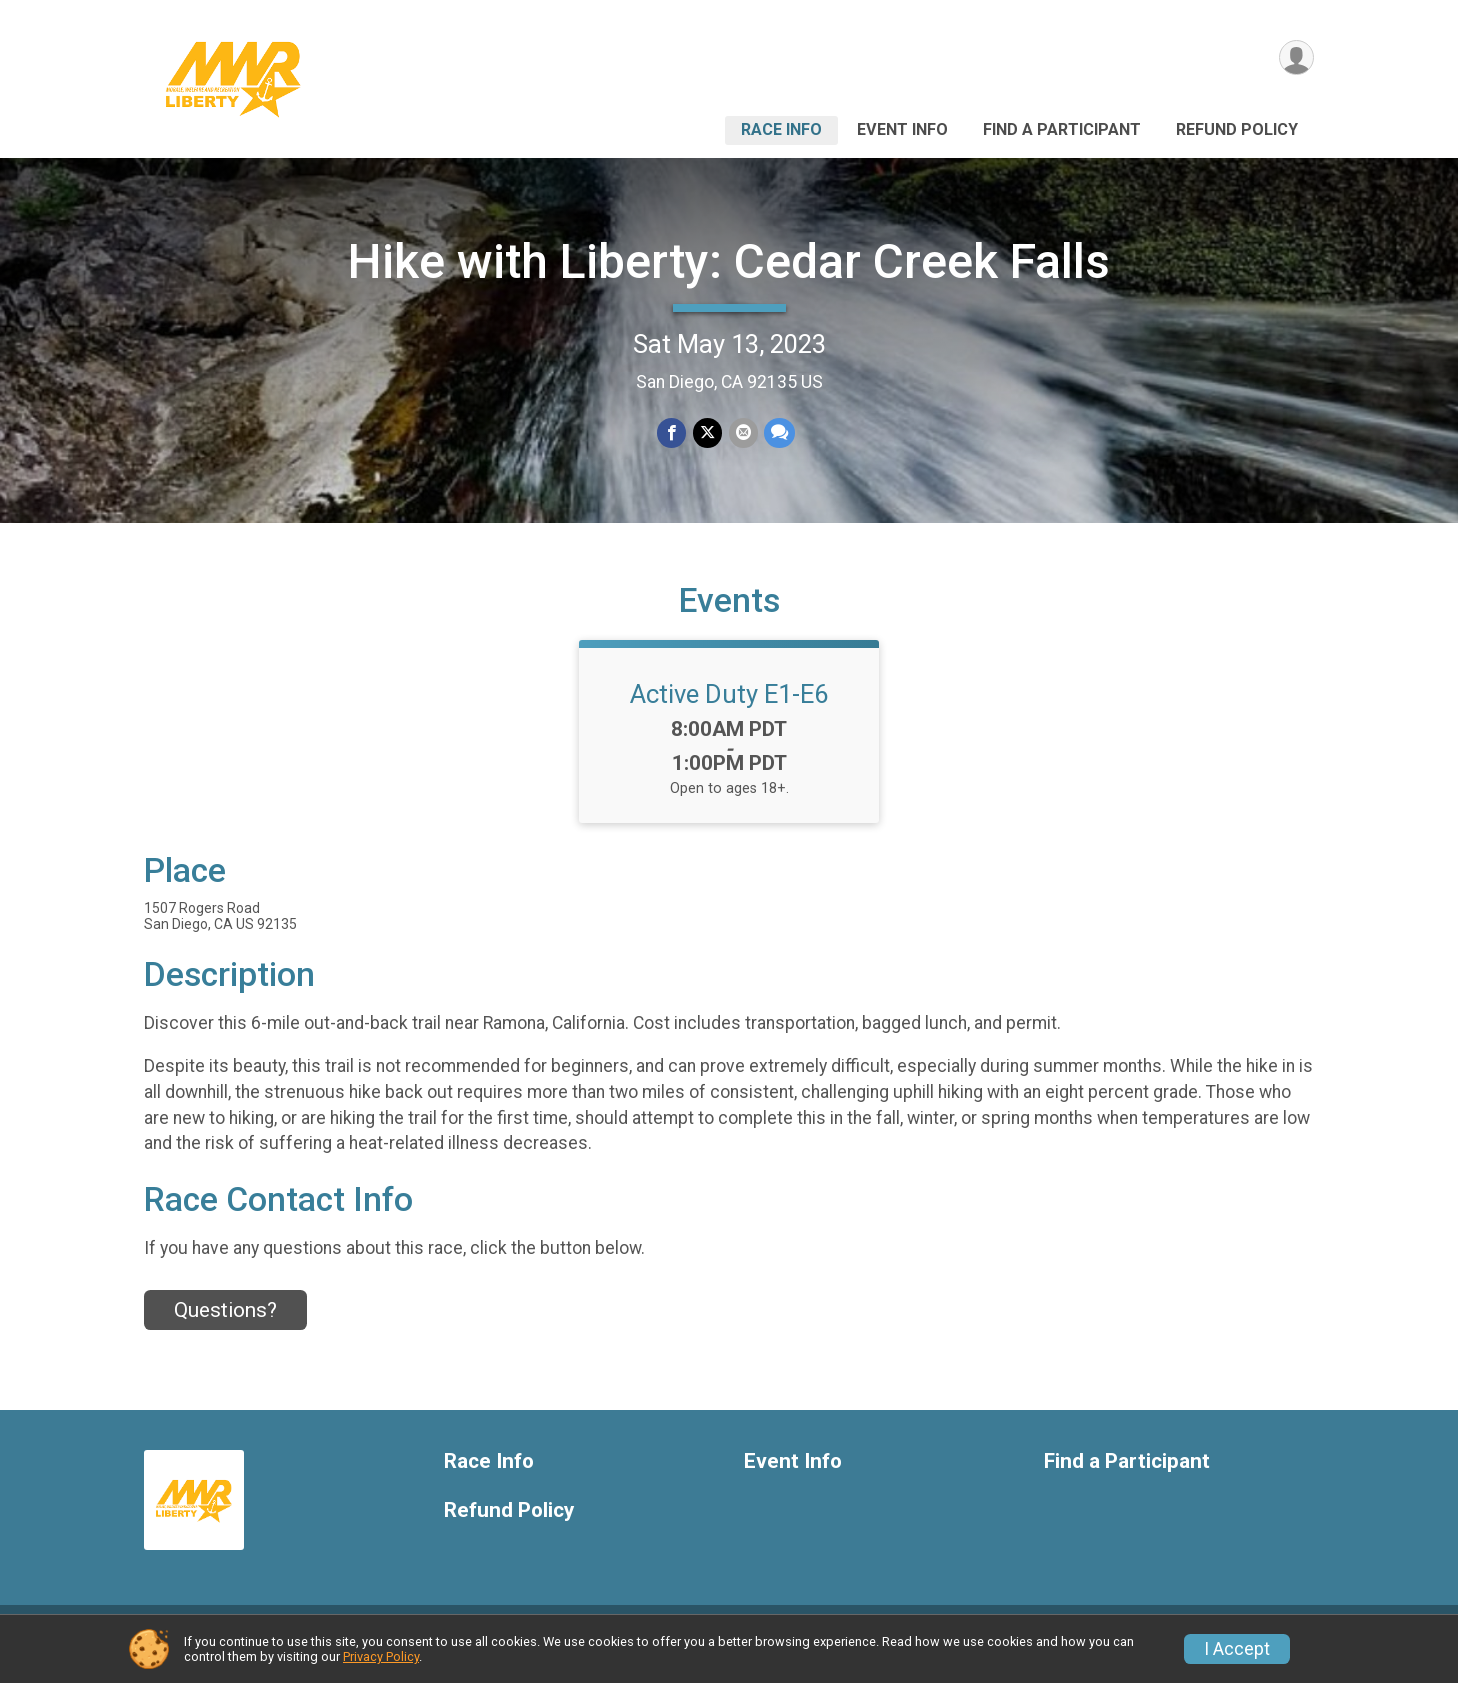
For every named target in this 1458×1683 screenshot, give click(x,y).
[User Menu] (1295, 58)
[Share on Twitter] (707, 433)
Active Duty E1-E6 (729, 709)
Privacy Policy (381, 1656)
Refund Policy (1237, 129)
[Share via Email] (742, 433)
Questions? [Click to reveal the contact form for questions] (225, 1325)
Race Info (781, 129)
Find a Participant (1062, 129)
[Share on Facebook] (672, 433)
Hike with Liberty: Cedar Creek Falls (729, 261)
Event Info (902, 129)
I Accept (1237, 1649)
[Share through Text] (778, 433)
